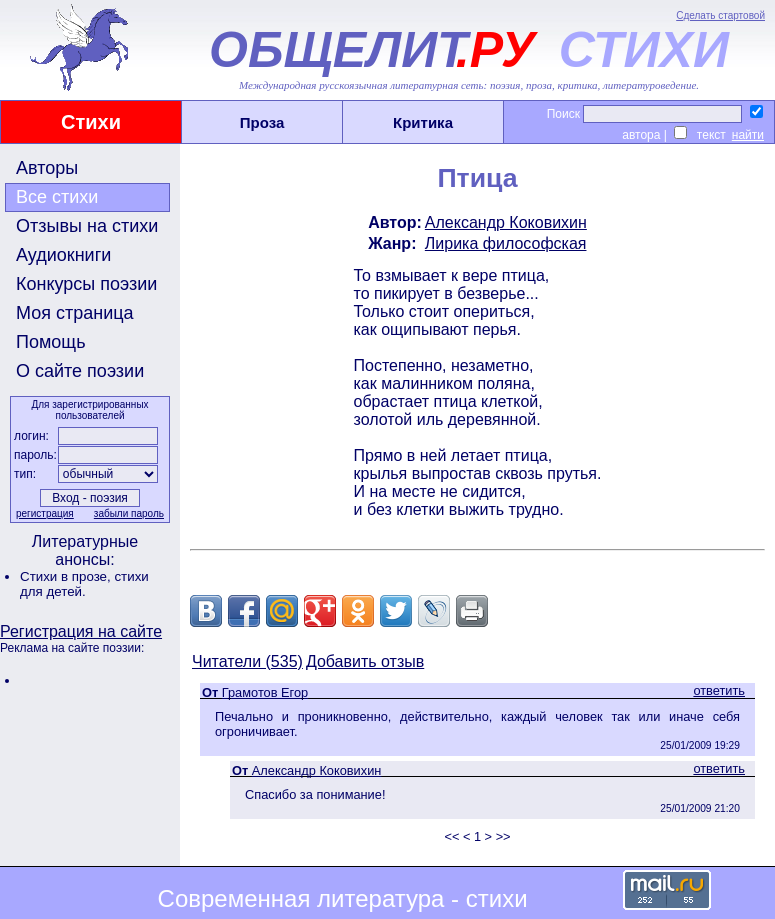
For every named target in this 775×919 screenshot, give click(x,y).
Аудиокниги (63, 255)
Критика (423, 122)
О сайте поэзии (80, 371)
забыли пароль (129, 513)
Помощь (51, 342)
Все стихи (57, 197)
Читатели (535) (247, 661)
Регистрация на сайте (81, 631)
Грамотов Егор (265, 692)
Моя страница (75, 313)
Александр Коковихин (506, 222)
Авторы (47, 168)
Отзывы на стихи (87, 226)
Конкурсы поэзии (86, 284)
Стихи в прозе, (67, 576)
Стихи (91, 122)
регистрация (45, 513)
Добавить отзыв (365, 661)
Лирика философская (506, 243)
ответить (719, 690)
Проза (262, 122)
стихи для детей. (84, 584)
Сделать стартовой (720, 15)
